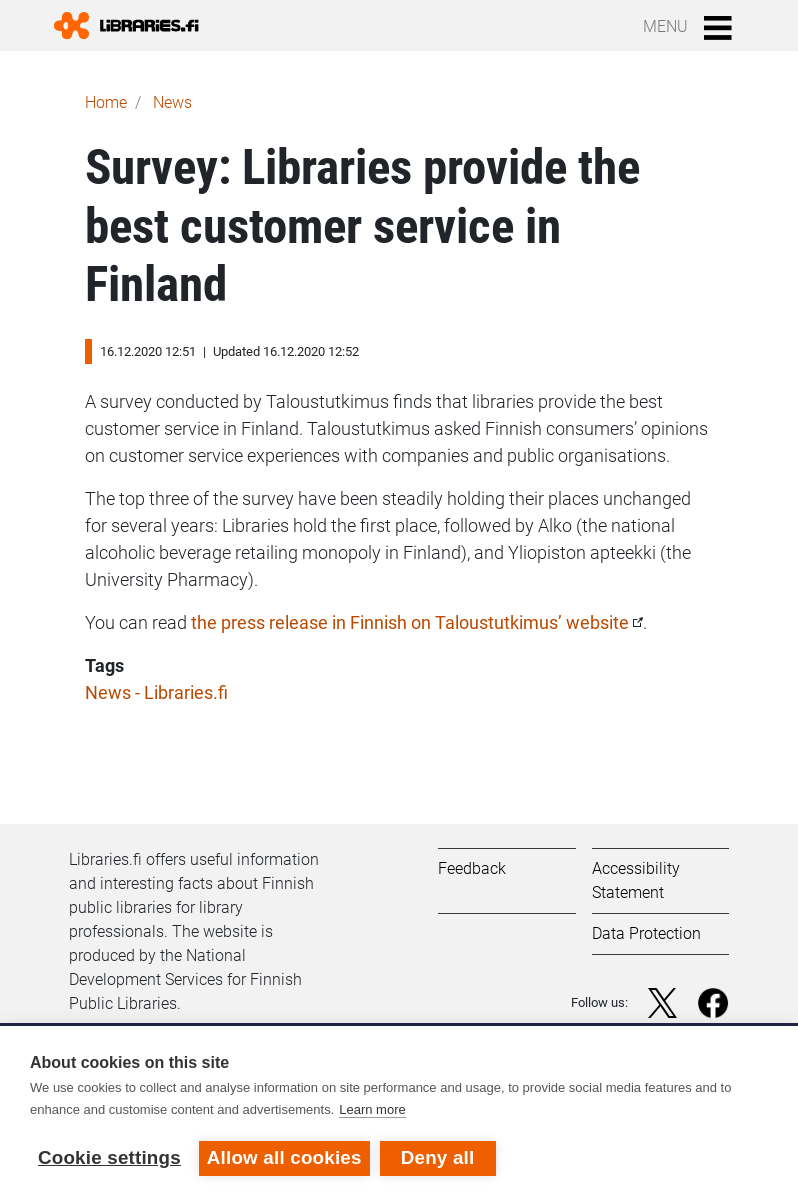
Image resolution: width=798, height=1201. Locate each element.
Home (106, 102)
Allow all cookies (284, 1157)
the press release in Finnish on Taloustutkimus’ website (410, 622)
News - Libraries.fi (156, 692)
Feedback (472, 868)
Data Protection (646, 933)
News (172, 102)
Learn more (372, 1109)
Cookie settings (109, 1157)
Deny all (438, 1157)
